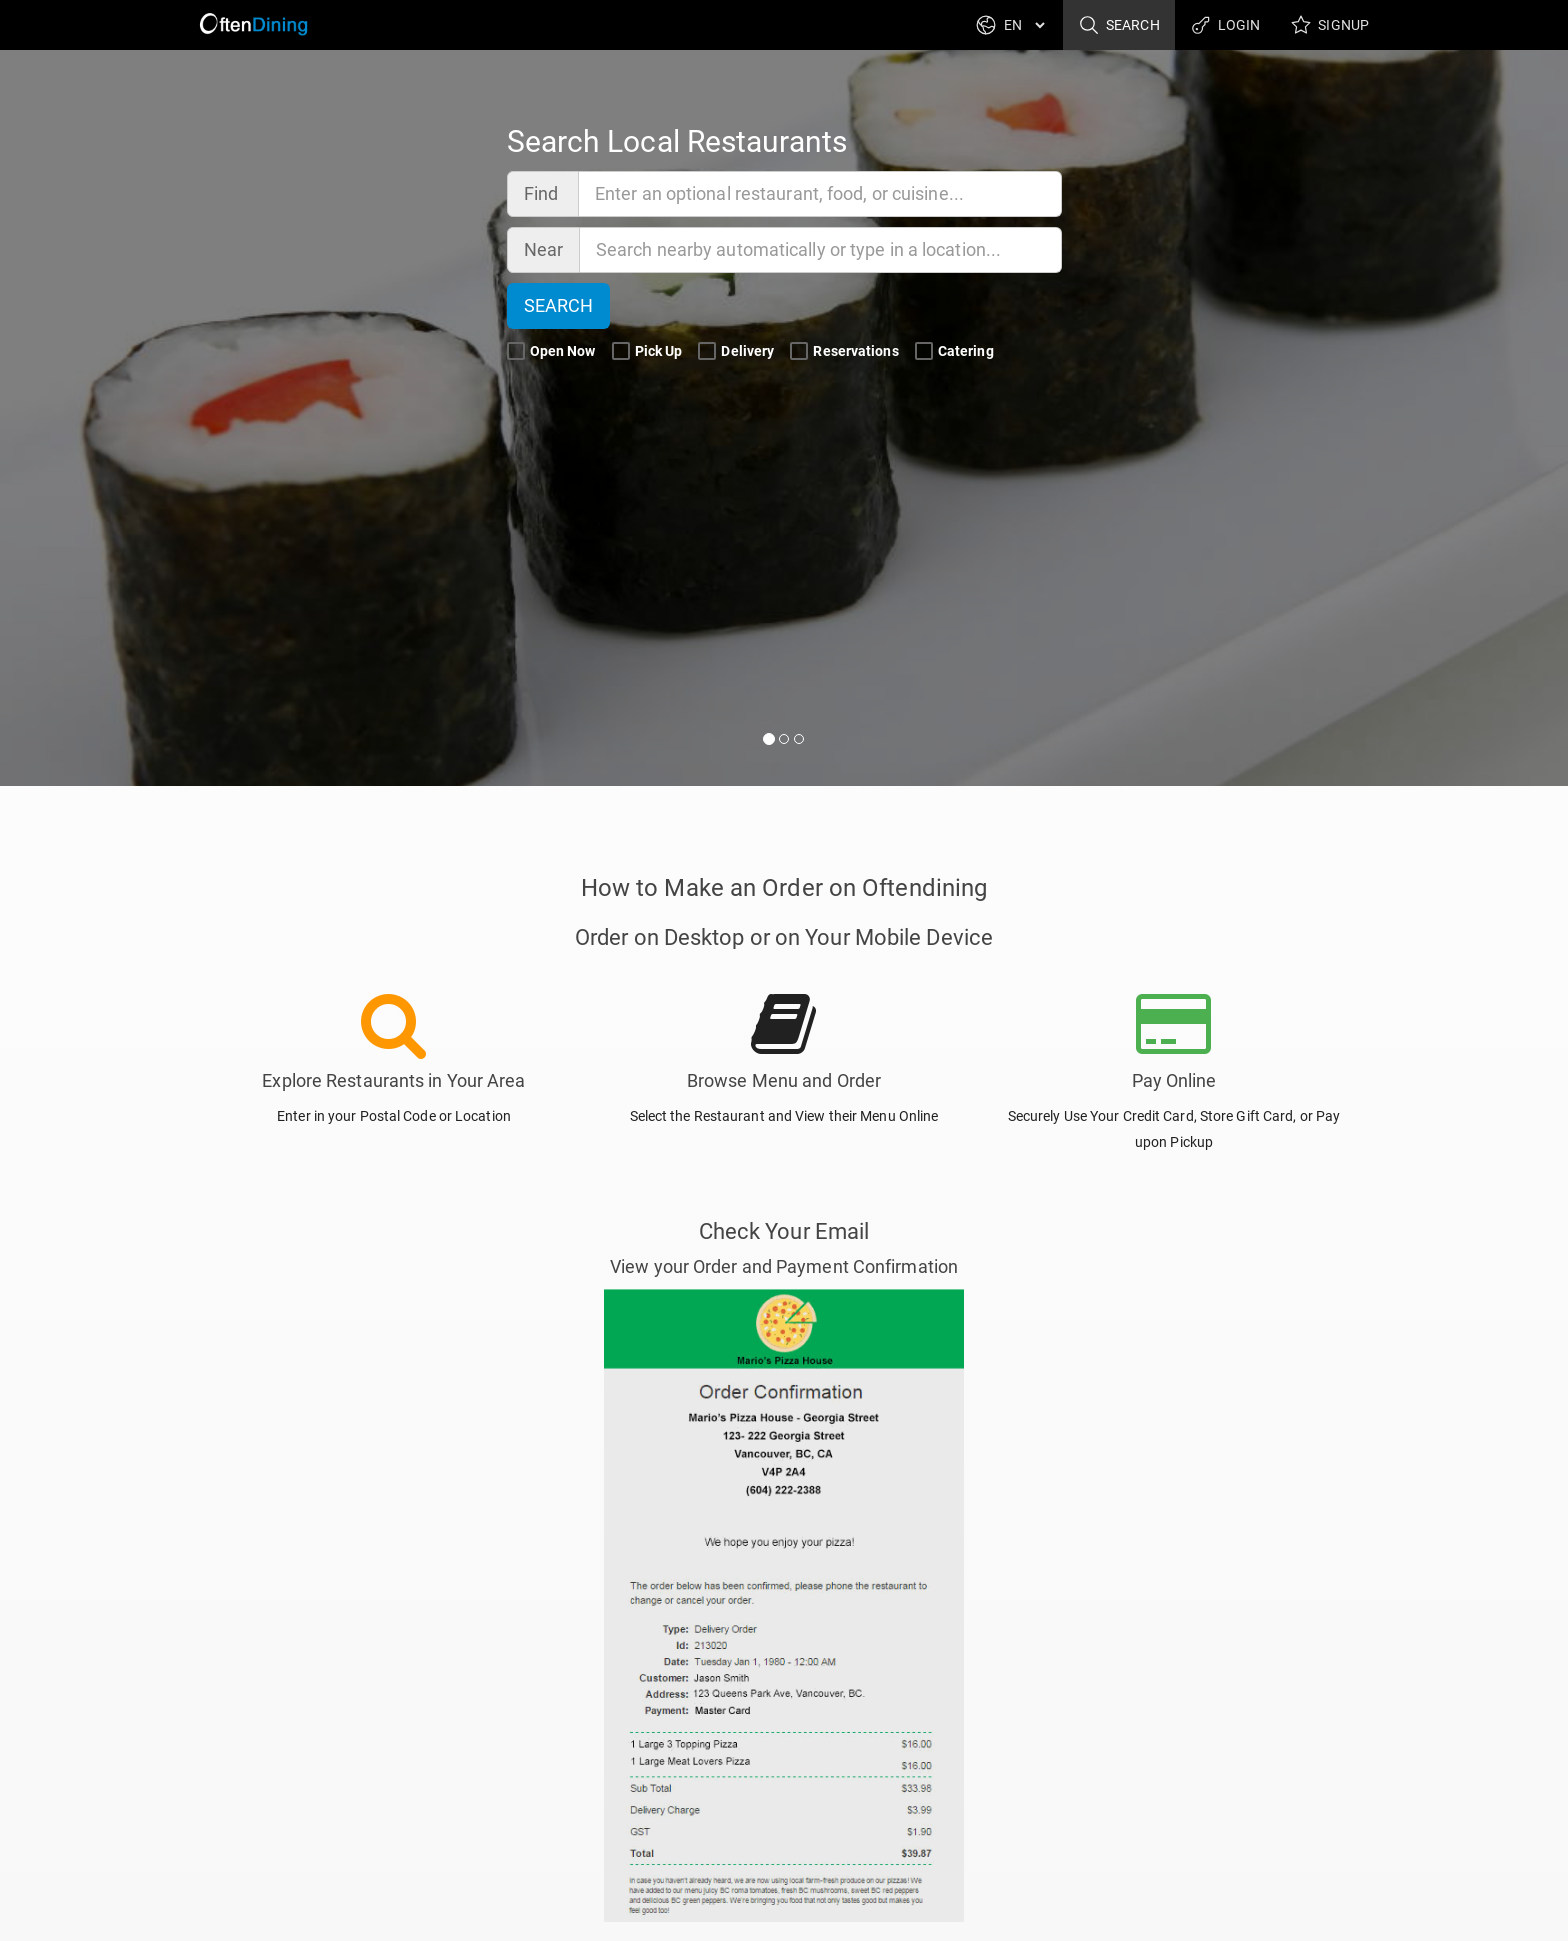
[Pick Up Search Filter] (621, 352)
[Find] (820, 194)
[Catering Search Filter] (924, 352)
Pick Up (649, 351)
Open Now (553, 351)
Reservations (845, 351)
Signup (1329, 25)
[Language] (1024, 25)
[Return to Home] (256, 25)
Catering (956, 351)
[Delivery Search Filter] (707, 352)
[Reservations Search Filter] (799, 352)
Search (1119, 25)
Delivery (737, 351)
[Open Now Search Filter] (516, 352)
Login (1225, 25)
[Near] (821, 250)
